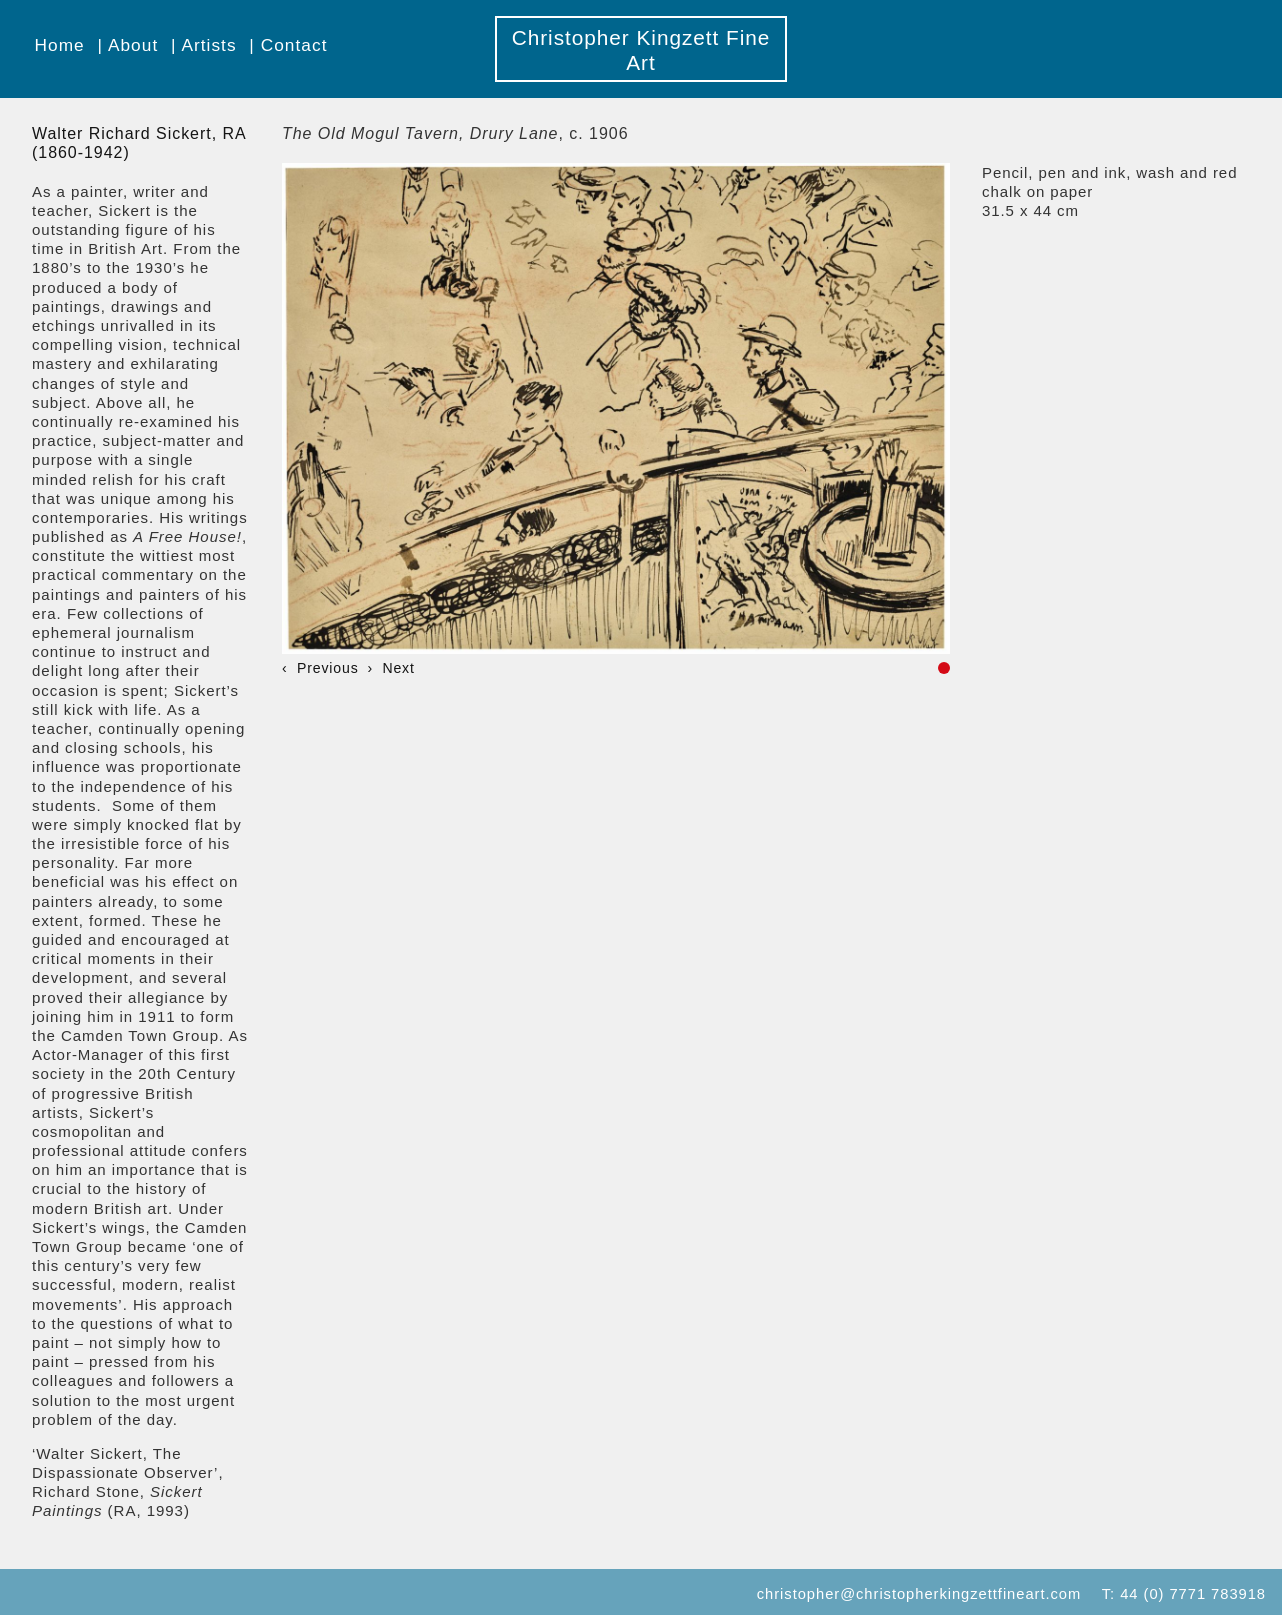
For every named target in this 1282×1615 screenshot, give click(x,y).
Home (60, 45)
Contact (294, 45)
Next (398, 668)
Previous (328, 668)
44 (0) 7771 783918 (1193, 1594)
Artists (208, 45)
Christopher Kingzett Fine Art (641, 50)
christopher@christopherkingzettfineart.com (919, 1594)
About (133, 45)
